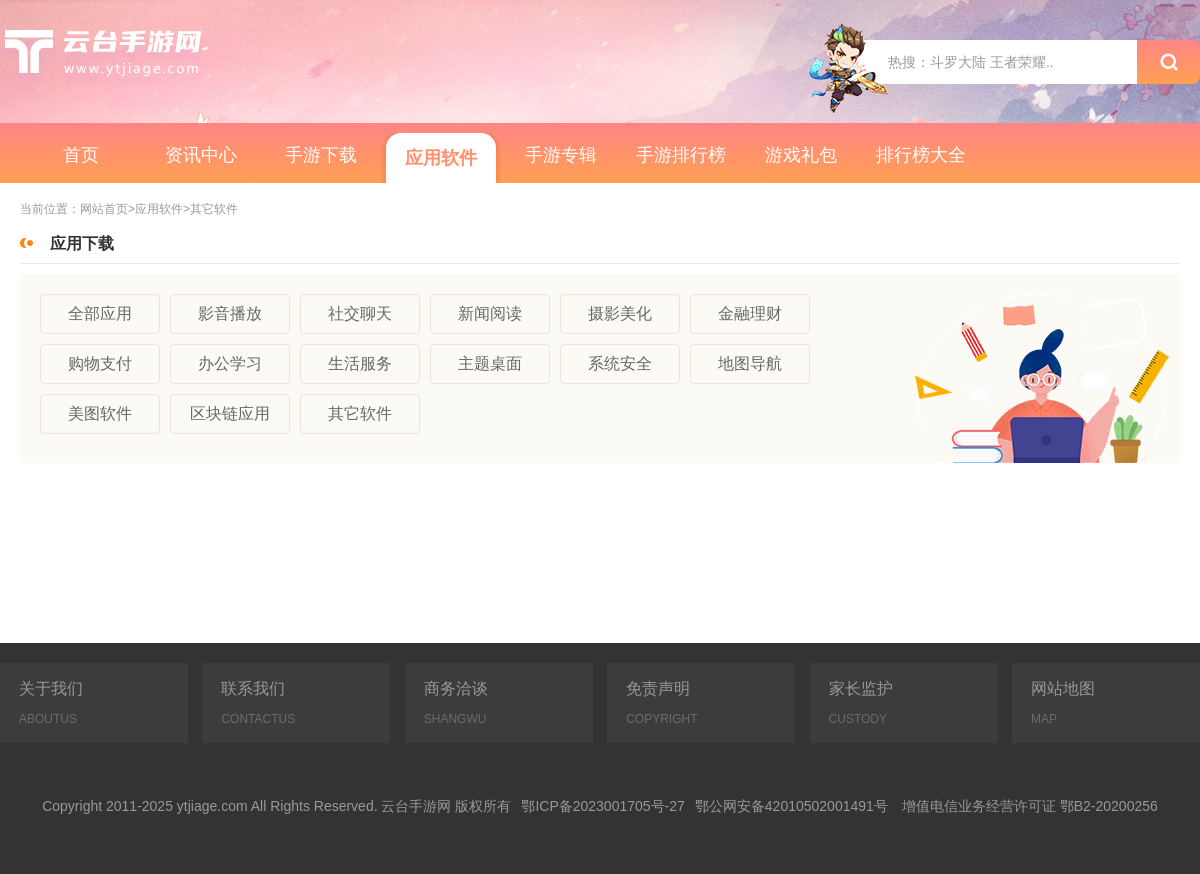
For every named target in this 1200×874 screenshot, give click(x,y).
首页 (81, 155)
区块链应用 (230, 413)
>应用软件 (155, 209)
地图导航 (750, 363)
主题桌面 (490, 363)
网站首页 (104, 209)
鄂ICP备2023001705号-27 (602, 806)
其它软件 (360, 413)
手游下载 (321, 155)
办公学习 (230, 363)
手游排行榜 (681, 155)
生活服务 (360, 363)
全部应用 (100, 313)
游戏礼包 (801, 155)
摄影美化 (620, 313)
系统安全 (620, 363)
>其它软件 (210, 209)
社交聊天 (360, 313)
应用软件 (441, 158)
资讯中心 (201, 155)
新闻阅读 (490, 313)
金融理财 (750, 313)
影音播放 (230, 313)
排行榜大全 (921, 155)
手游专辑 (561, 155)
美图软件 (100, 413)
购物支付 (100, 363)
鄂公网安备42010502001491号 (791, 806)
